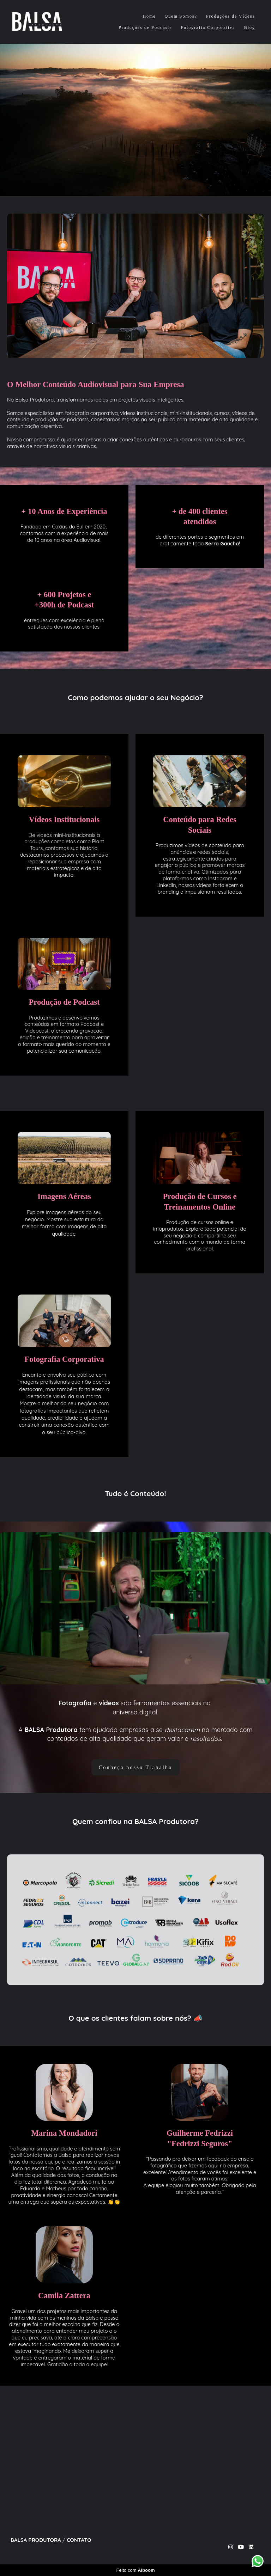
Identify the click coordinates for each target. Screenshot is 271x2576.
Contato (79, 2540)
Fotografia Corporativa (208, 27)
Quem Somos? (181, 16)
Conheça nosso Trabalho (136, 1767)
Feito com (135, 2570)
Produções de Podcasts (145, 27)
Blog (249, 27)
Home (149, 16)
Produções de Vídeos (230, 16)
